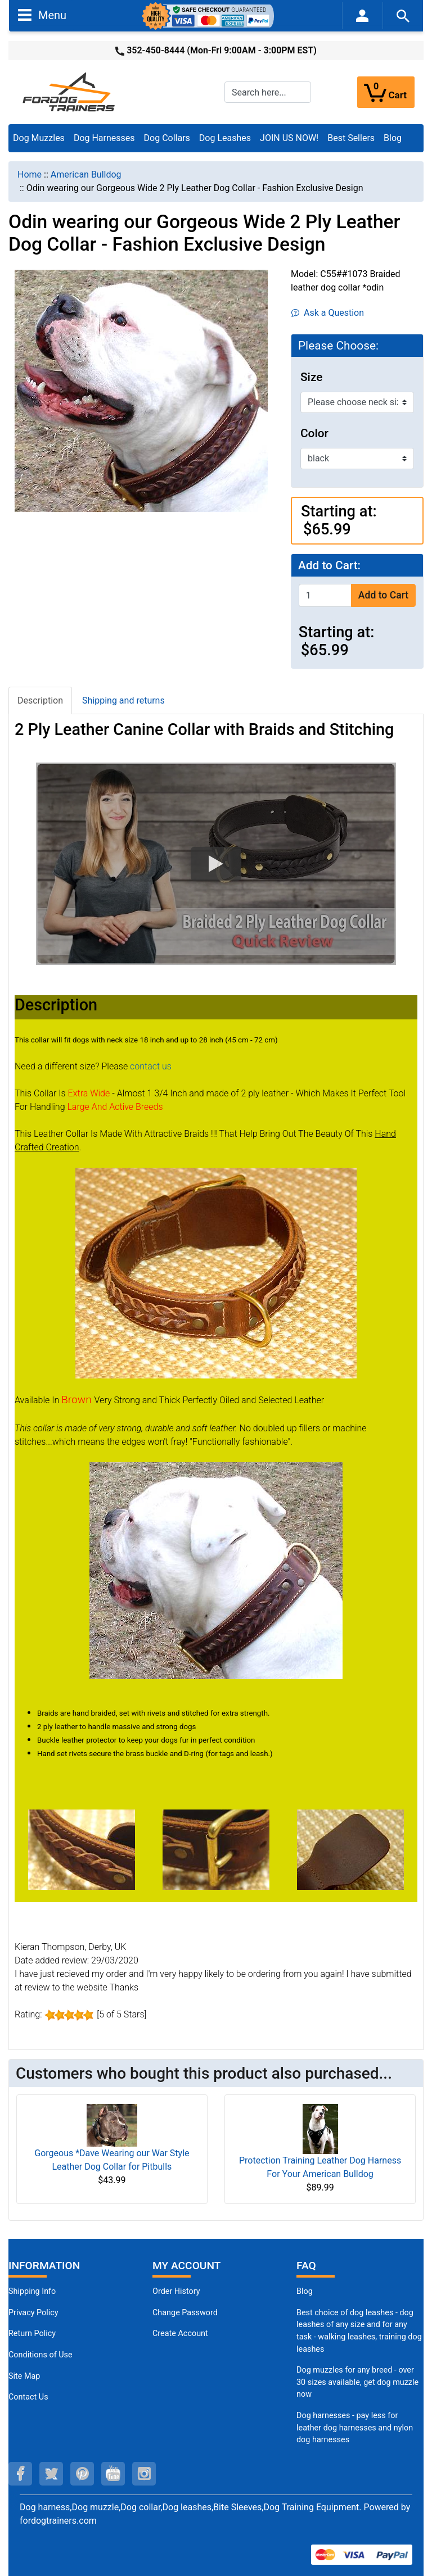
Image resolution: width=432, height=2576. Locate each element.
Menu (42, 14)
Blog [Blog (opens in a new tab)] (393, 138)
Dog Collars (167, 138)
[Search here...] (267, 92)
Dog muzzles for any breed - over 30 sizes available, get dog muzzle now (357, 2382)
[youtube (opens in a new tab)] (113, 2473)
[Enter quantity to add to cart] (325, 595)
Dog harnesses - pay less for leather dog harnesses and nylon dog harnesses (354, 2428)
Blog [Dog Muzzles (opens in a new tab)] (304, 2291)
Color (314, 433)
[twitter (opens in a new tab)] (51, 2473)
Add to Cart (383, 595)
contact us (151, 1066)
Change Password (185, 2313)
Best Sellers (351, 138)
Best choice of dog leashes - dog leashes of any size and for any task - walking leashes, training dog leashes (359, 2331)
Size (311, 377)
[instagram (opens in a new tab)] (144, 2473)
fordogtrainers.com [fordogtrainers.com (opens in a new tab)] (58, 2520)
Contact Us (28, 2397)
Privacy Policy (33, 2313)
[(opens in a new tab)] (81, 1848)
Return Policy (32, 2333)
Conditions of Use (40, 2355)
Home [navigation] (29, 174)
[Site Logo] (69, 91)
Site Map (24, 2376)
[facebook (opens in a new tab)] (20, 2473)
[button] (216, 864)
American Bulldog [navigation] (86, 174)
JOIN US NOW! (289, 138)
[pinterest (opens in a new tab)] (82, 2473)
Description (40, 700)
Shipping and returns (123, 700)
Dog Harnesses (104, 138)
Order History (176, 2291)
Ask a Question (327, 312)
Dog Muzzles (39, 138)
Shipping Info (32, 2291)
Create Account (180, 2333)
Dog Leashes (225, 138)
